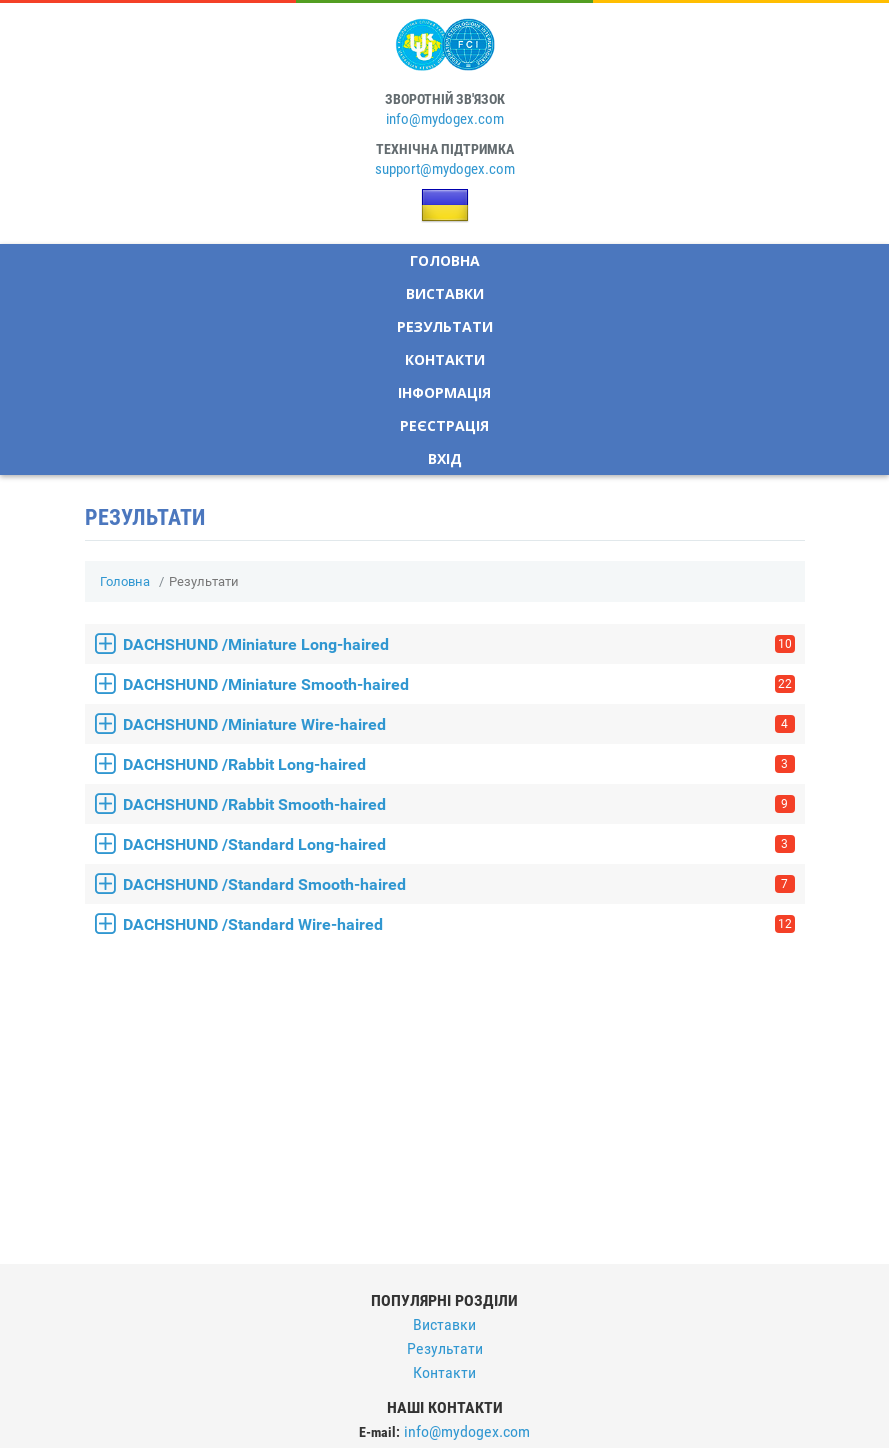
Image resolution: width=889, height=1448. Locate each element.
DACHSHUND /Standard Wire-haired (459, 924)
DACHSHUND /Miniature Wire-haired (459, 724)
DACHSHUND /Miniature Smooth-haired (459, 684)
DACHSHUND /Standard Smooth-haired (459, 884)
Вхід (445, 458)
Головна (445, 260)
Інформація (444, 392)
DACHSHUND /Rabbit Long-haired (459, 764)
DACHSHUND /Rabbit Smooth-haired (459, 804)
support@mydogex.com (445, 169)
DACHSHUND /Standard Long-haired (459, 844)
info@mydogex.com (445, 119)
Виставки (445, 293)
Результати (445, 326)
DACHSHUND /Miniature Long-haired (459, 644)
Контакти (445, 359)
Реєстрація (444, 425)
